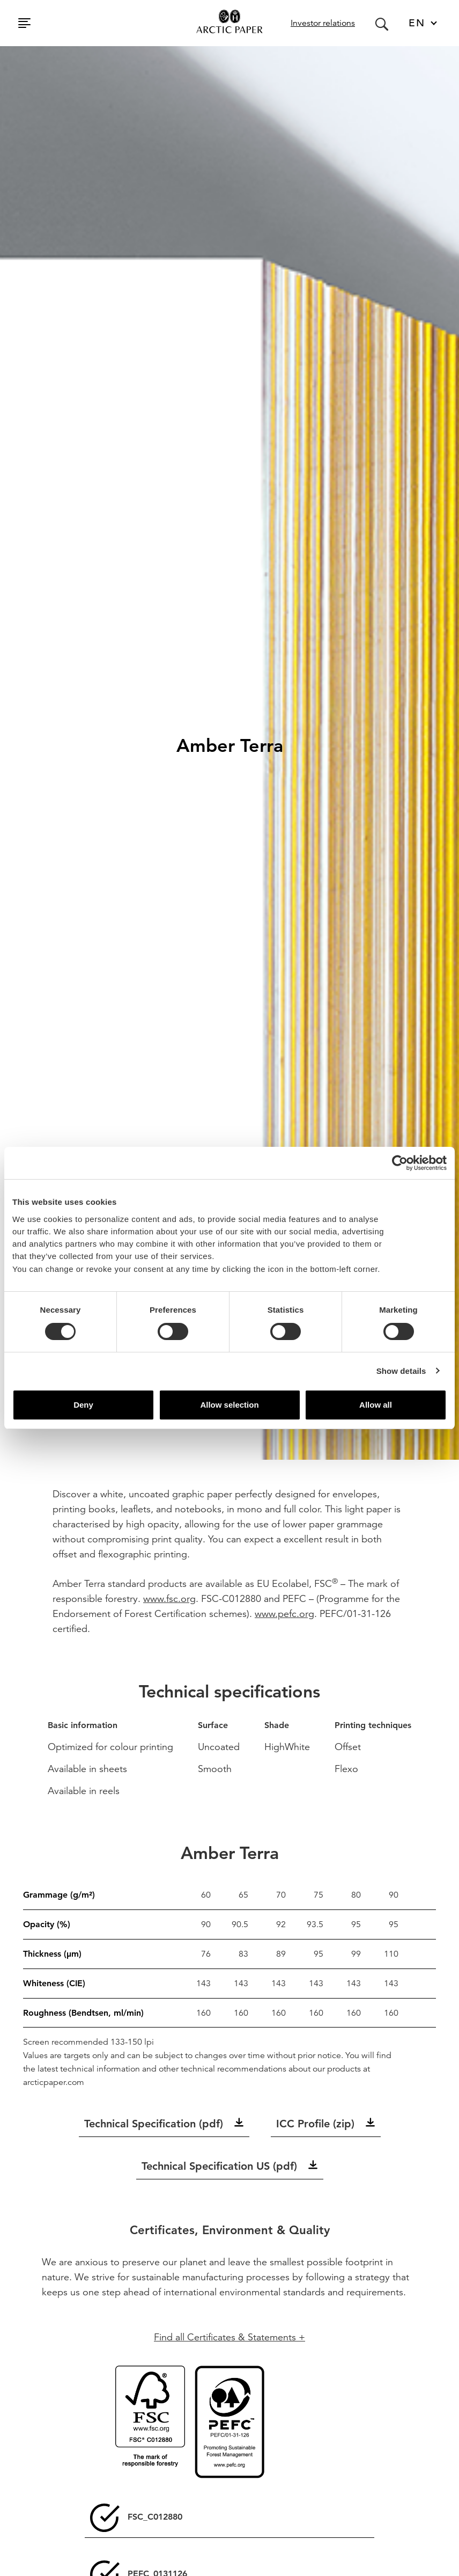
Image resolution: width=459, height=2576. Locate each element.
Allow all (375, 1404)
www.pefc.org (284, 1613)
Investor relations (323, 23)
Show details (401, 1370)
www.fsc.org (169, 1598)
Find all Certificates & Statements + (229, 2337)
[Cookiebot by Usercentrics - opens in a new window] (400, 1163)
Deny (83, 1404)
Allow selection (229, 1404)
